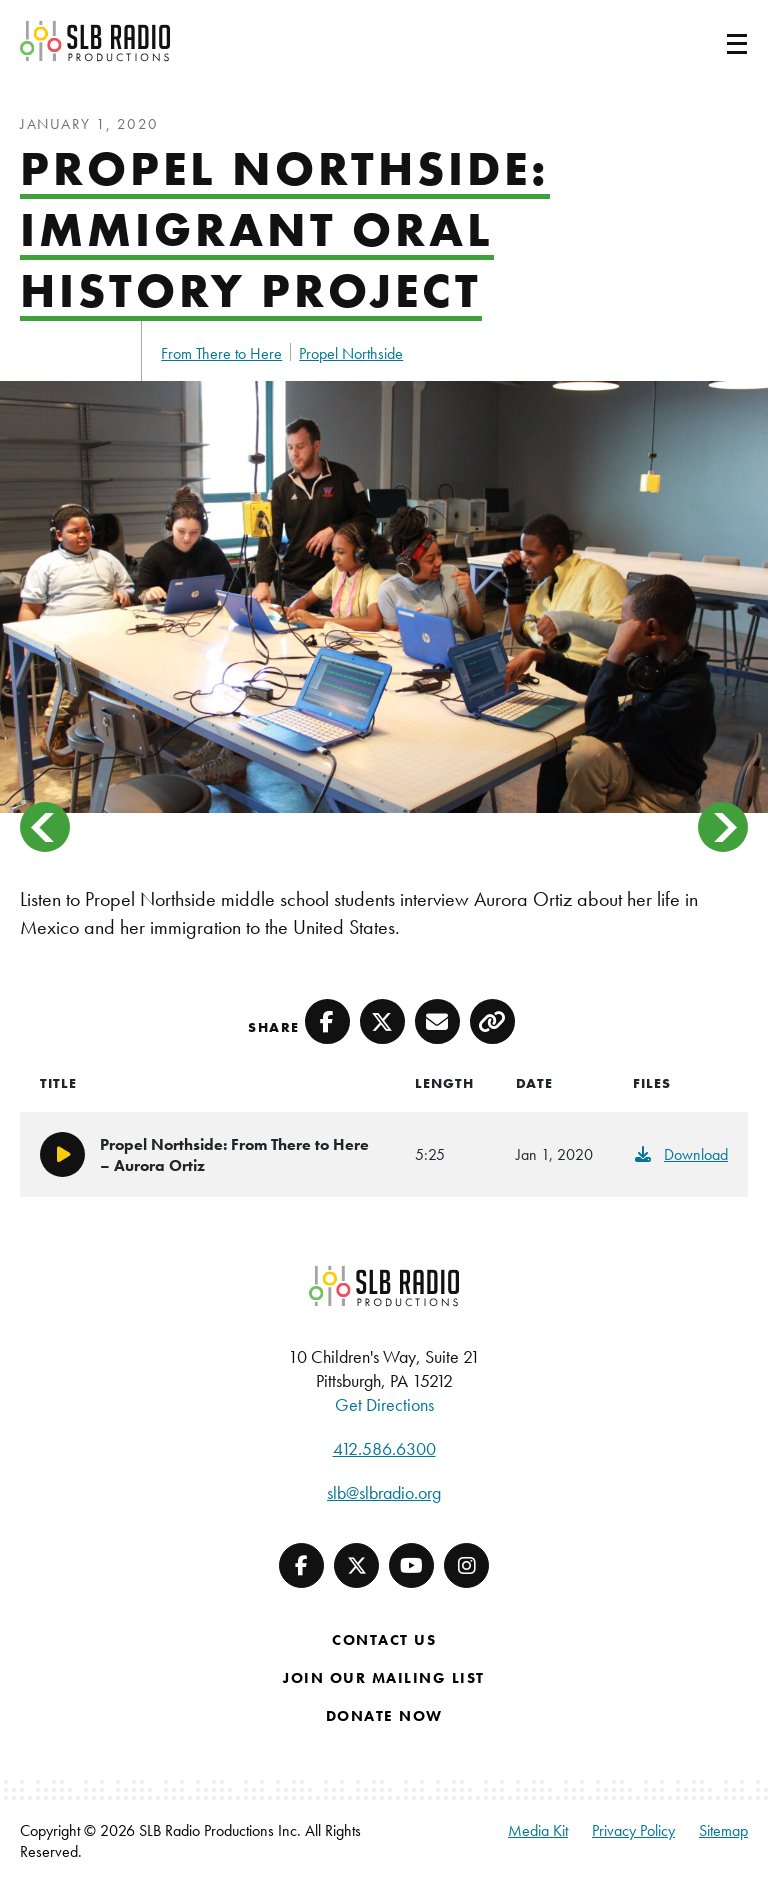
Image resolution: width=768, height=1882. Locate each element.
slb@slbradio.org (384, 1492)
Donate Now (384, 1716)
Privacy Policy (633, 1830)
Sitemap (723, 1830)
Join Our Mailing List (384, 1678)
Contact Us (384, 1640)
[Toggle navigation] (713, 41)
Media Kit (538, 1830)
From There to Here (221, 353)
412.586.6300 (384, 1448)
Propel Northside (351, 353)
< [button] (45, 827)
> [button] (723, 827)
